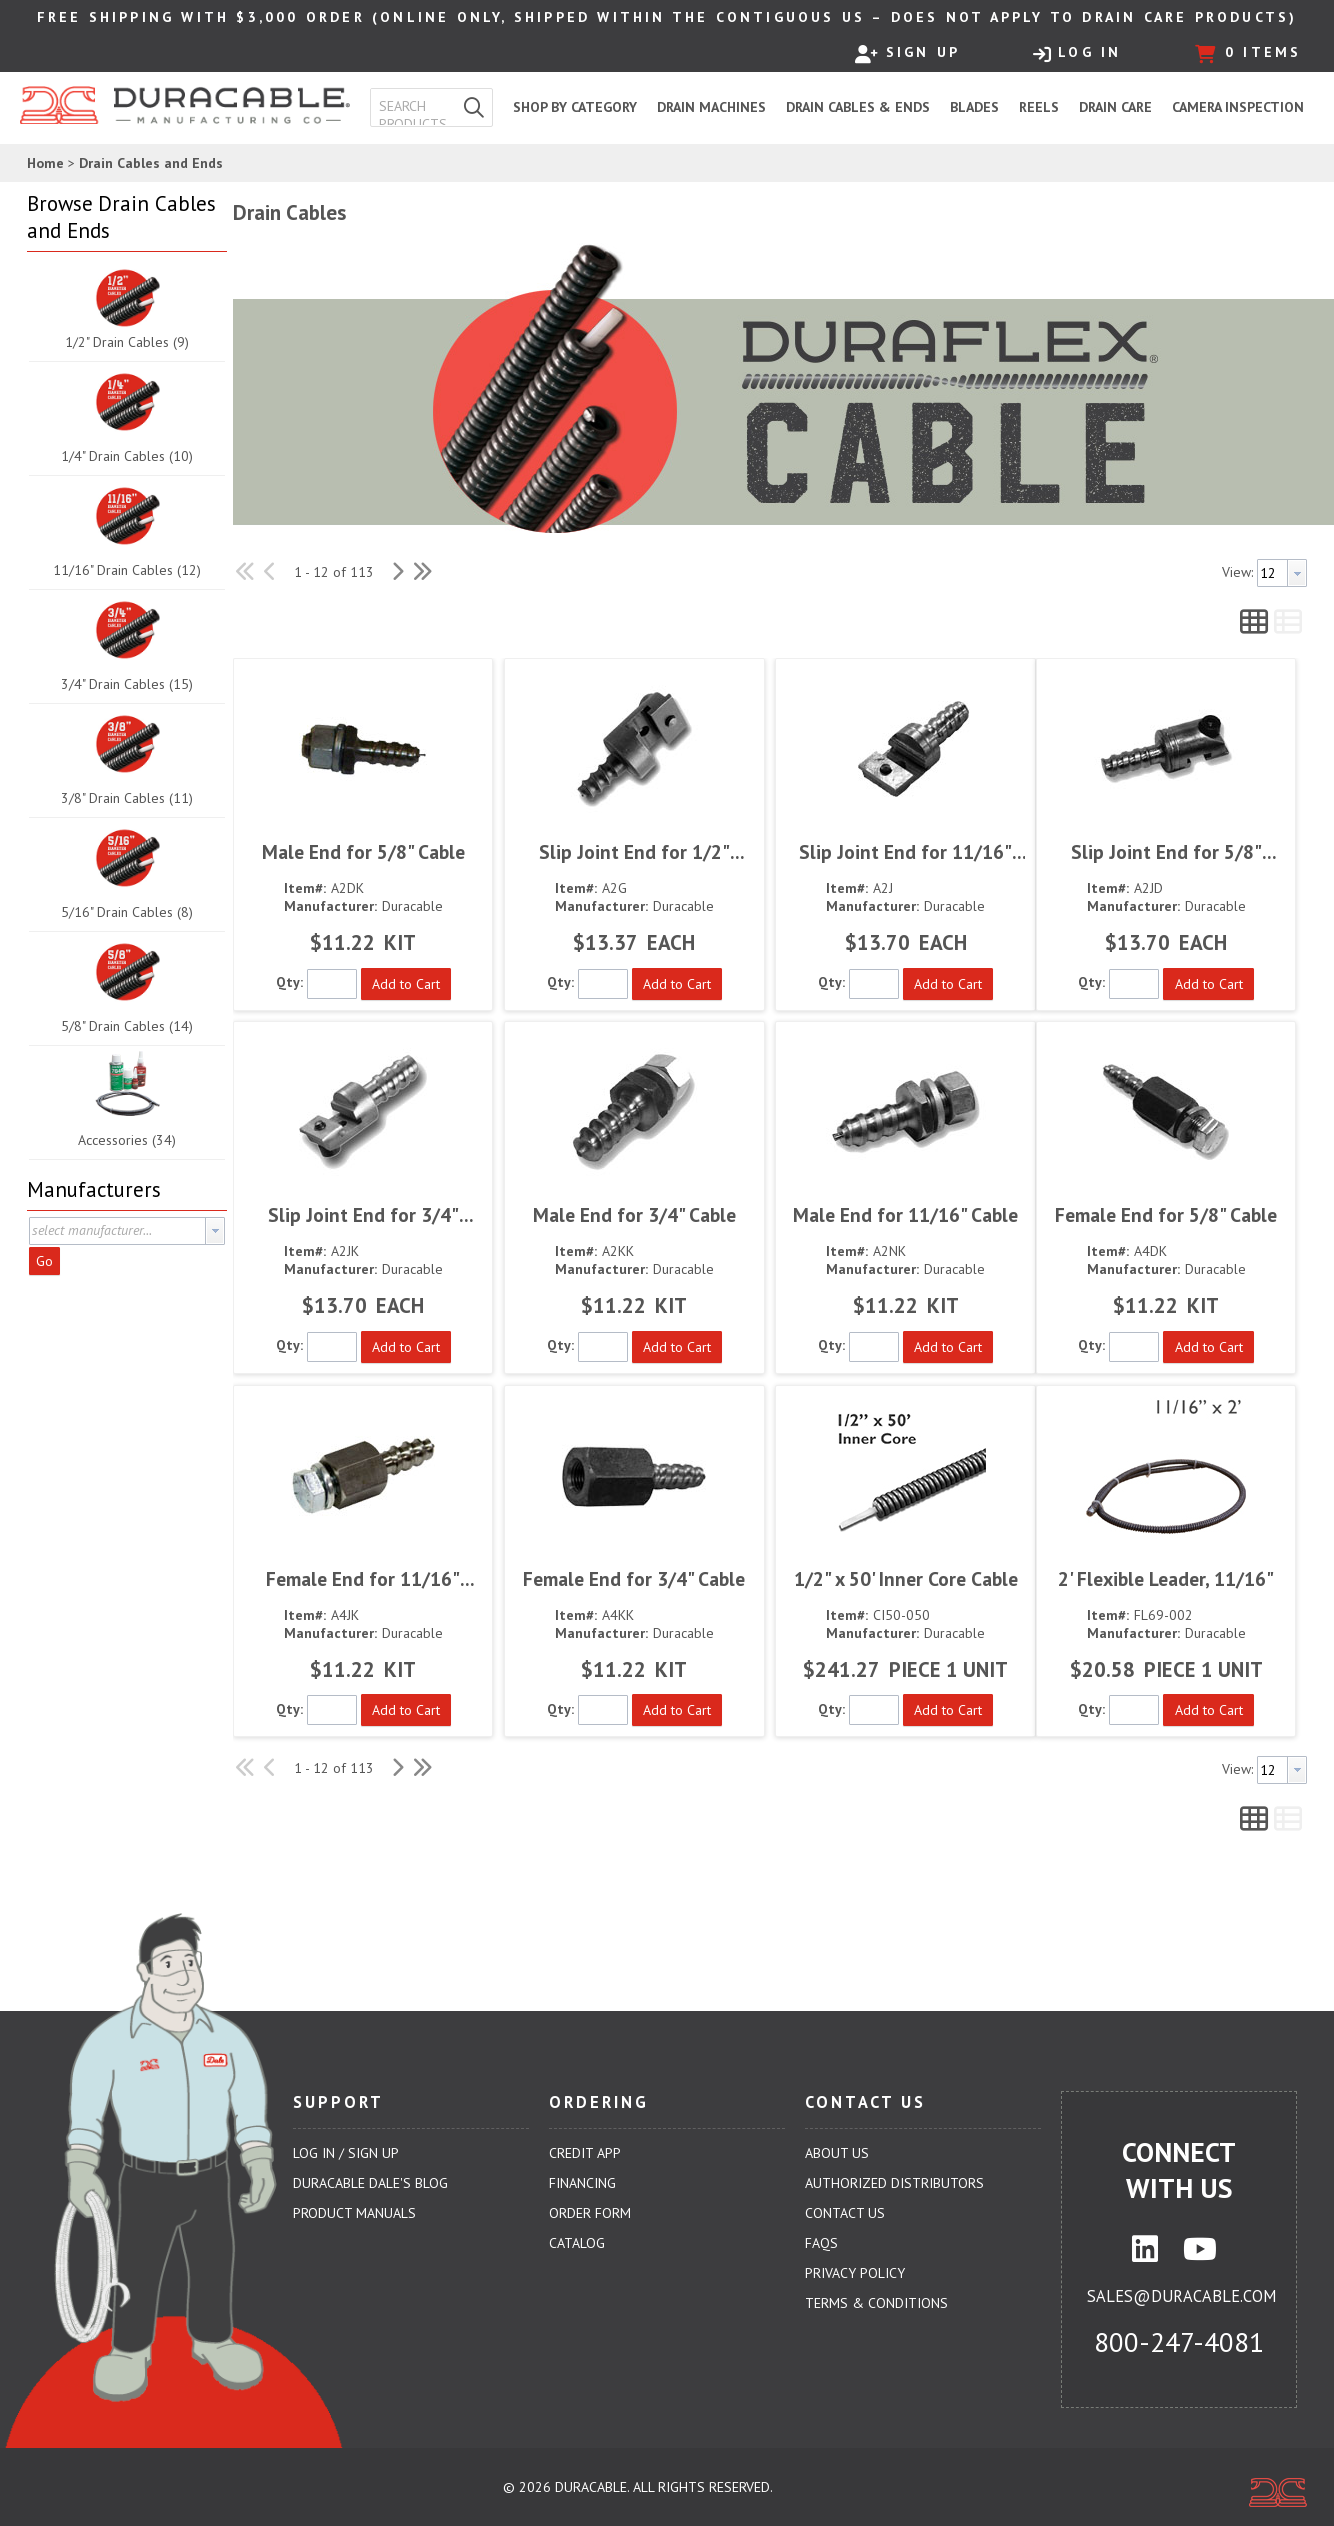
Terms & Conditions (876, 2303)
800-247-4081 (1179, 2342)
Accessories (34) (127, 1140)
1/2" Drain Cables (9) (127, 342)
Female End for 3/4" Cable (634, 1578)
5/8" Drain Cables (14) (127, 1026)
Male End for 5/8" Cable (363, 851)
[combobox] (413, 107)
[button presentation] (215, 1231)
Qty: (289, 982)
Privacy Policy (855, 2273)
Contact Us (845, 2213)
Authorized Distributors (894, 2183)
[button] (474, 107)
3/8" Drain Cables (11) (127, 798)
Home (45, 163)
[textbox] (417, 107)
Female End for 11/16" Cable (363, 1578)
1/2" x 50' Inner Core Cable (906, 1578)
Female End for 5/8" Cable (1166, 1214)
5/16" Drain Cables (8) (127, 912)
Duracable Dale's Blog (370, 2183)
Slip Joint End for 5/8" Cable (1166, 851)
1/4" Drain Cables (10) (127, 456)
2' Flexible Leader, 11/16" (1166, 1578)
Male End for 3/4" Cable (634, 1214)
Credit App (585, 2153)
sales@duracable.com (1181, 2296)
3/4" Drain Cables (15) (127, 684)
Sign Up (907, 53)
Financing (582, 2183)
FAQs (821, 2243)
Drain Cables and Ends (151, 163)
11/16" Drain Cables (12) (127, 570)
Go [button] (44, 1261)
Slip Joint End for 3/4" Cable (363, 1214)
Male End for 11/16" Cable (905, 1214)
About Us (837, 2153)
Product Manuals (354, 2213)
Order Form (590, 2213)
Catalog (577, 2243)
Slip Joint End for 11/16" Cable (905, 851)
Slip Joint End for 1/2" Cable (634, 851)
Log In (1077, 53)
